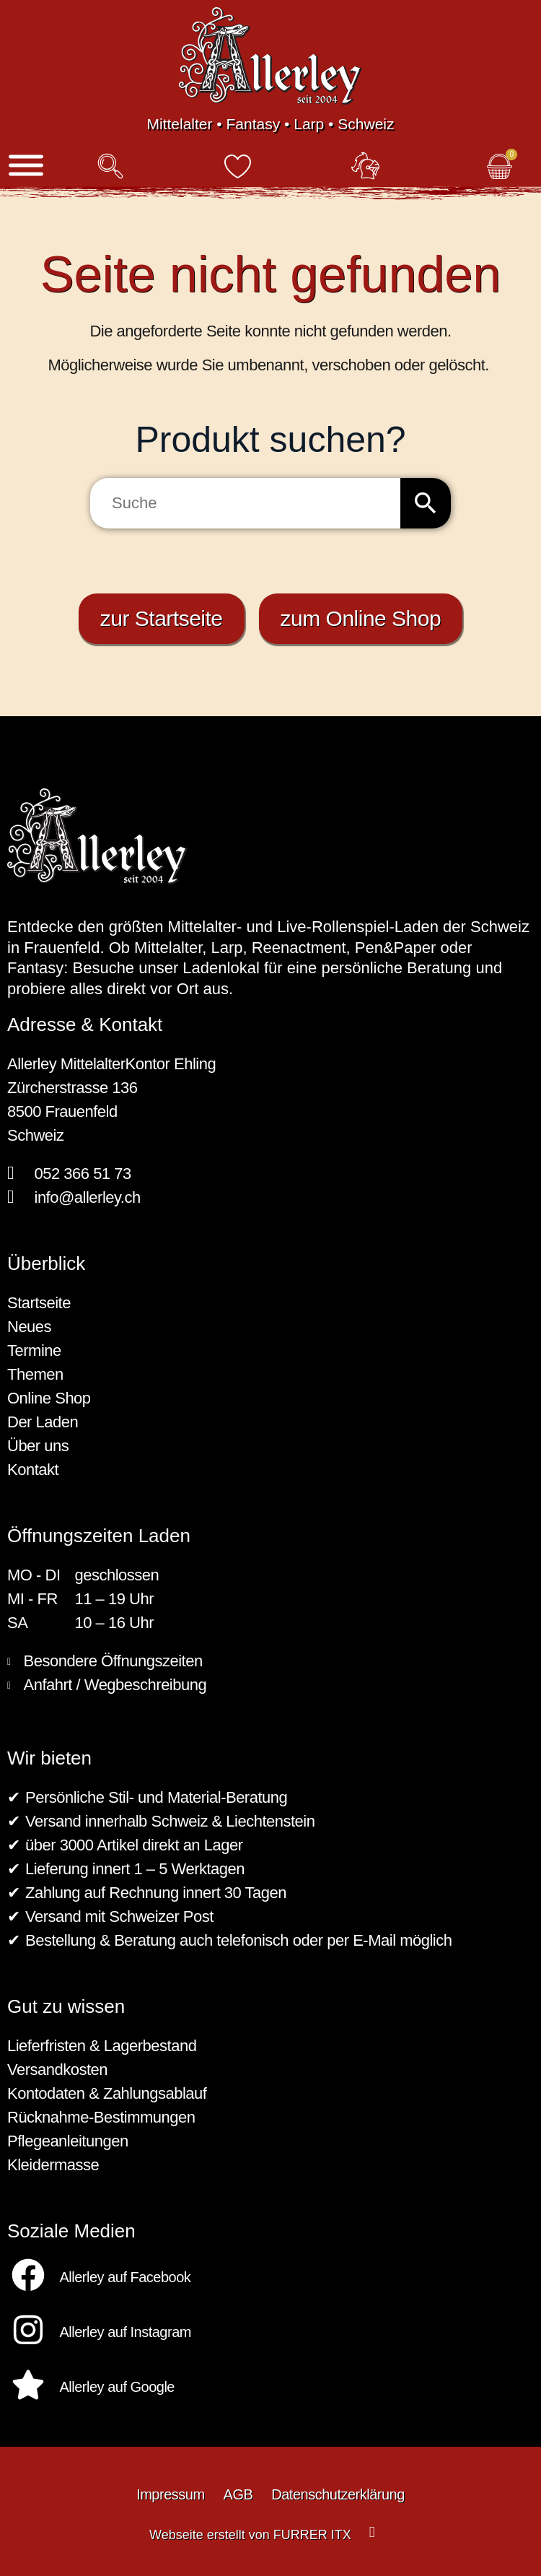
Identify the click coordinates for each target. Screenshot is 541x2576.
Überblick (46, 1263)
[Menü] (26, 165)
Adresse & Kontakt (84, 1024)
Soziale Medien (71, 2231)
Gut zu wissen (66, 2006)
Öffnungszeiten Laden (98, 1535)
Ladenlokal (220, 968)
